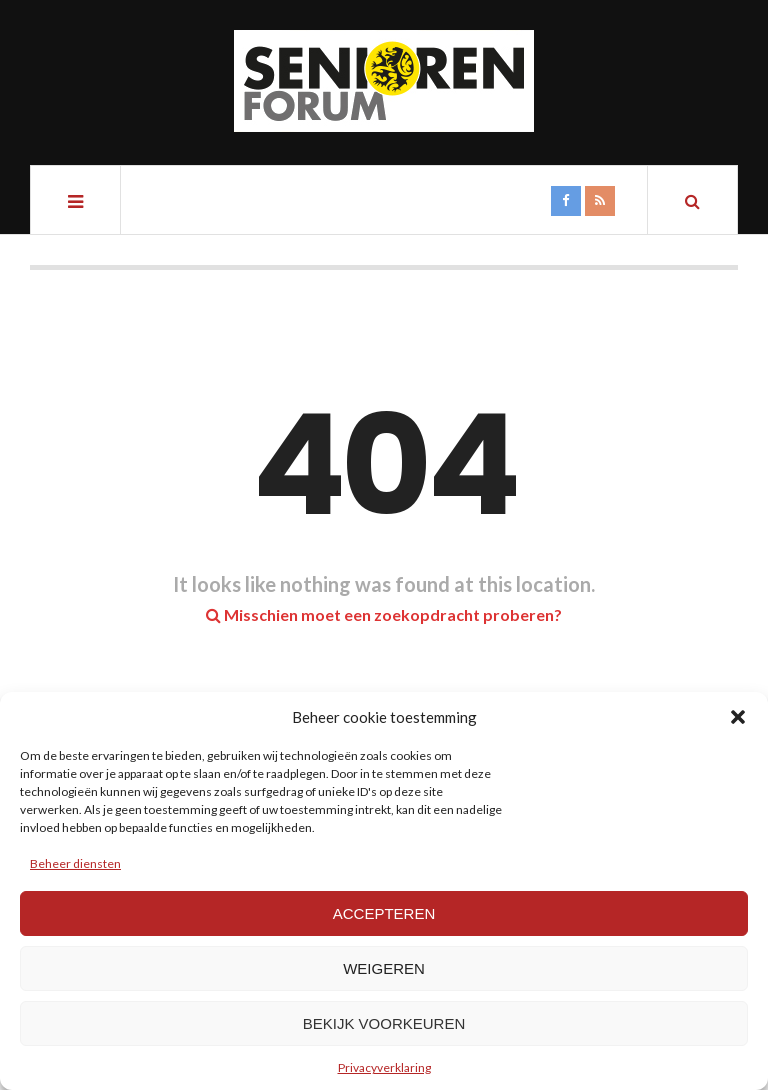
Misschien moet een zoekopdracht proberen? (384, 614)
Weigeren (384, 968)
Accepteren (384, 913)
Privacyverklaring (384, 1067)
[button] (738, 717)
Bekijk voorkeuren (384, 1023)
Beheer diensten (75, 863)
